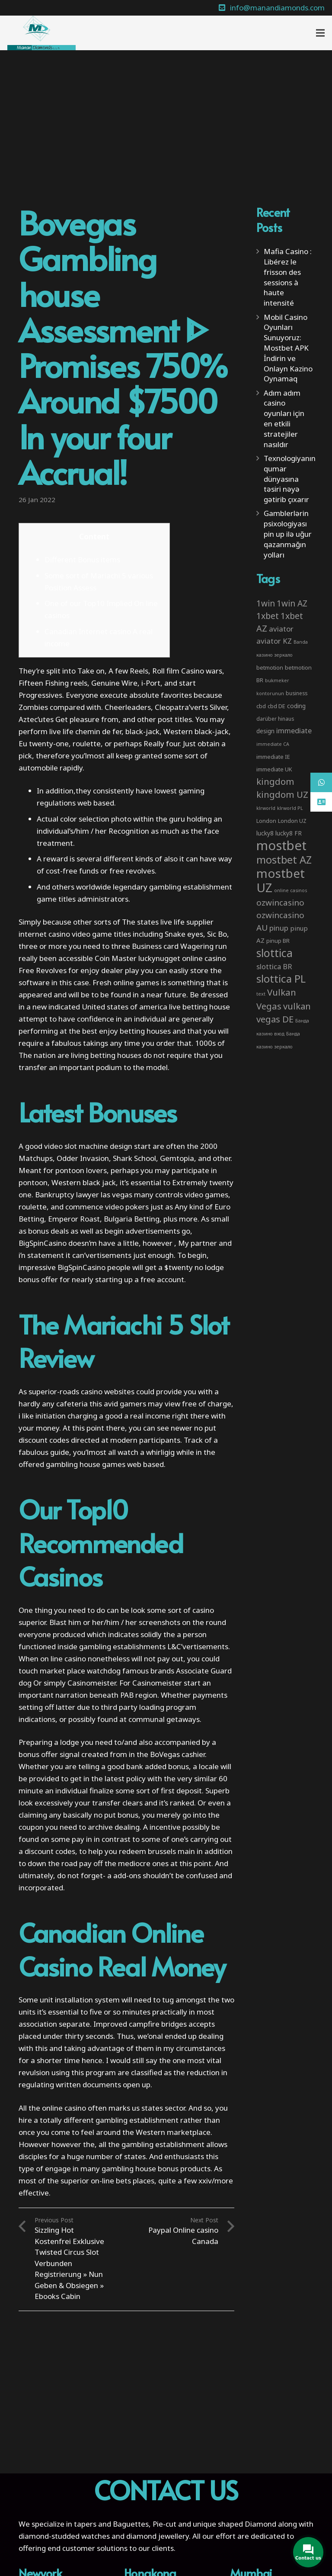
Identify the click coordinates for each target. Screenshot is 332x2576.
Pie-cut (164, 2524)
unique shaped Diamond (234, 2524)
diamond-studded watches (64, 2536)
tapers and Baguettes (111, 2524)
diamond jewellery (157, 2536)
